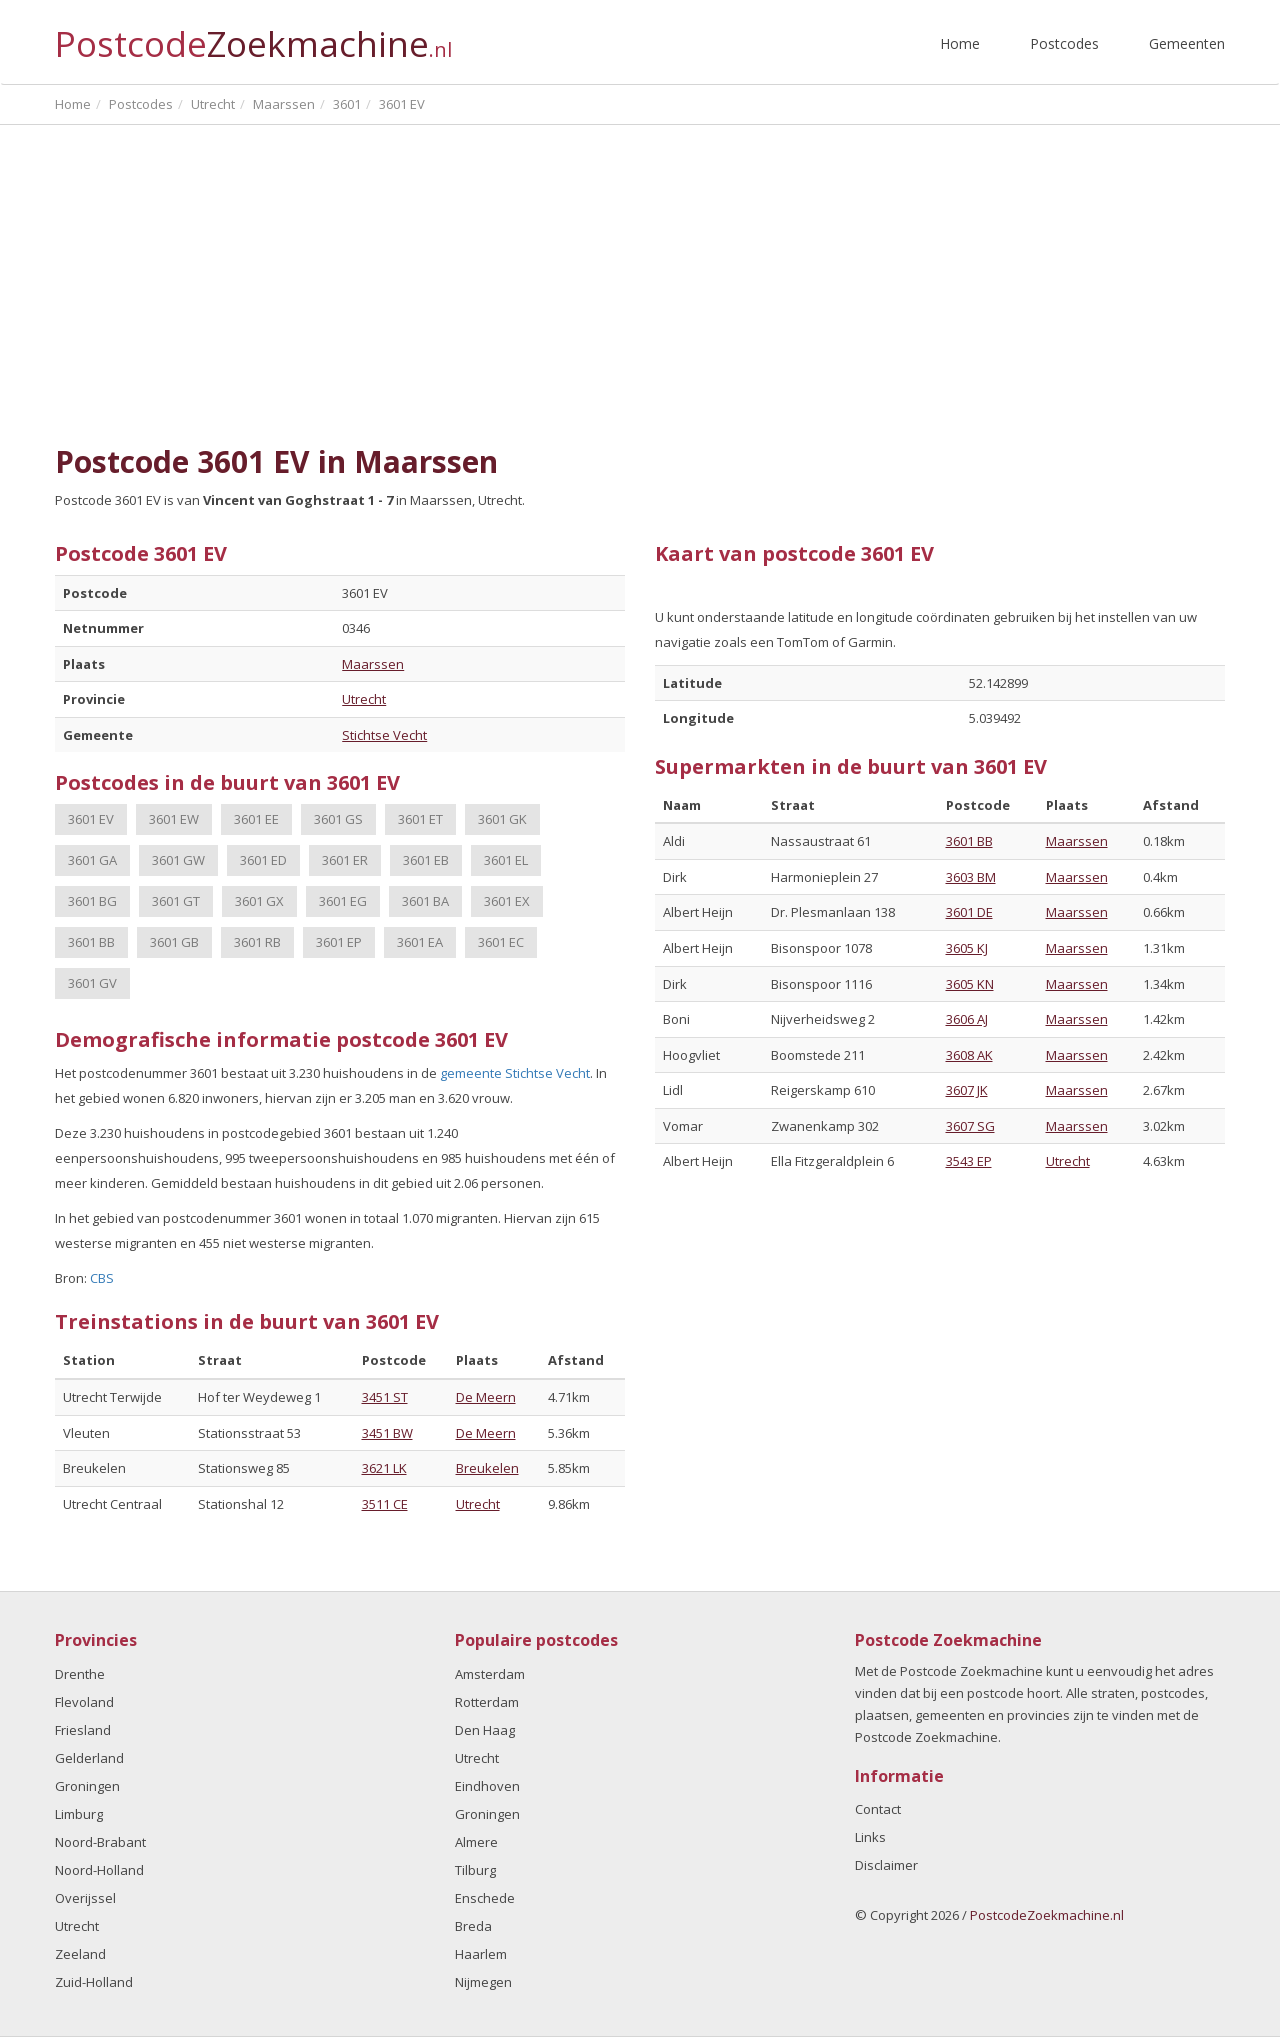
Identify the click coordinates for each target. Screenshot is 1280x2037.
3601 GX (259, 901)
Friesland (83, 1730)
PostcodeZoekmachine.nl (1047, 1915)
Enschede (485, 1898)
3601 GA (92, 860)
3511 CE (385, 1504)
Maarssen (373, 664)
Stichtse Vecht (384, 735)
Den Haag (485, 1730)
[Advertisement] (640, 285)
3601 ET (420, 819)
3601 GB (174, 942)
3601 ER (345, 860)
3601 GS (338, 819)
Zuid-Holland (94, 1982)
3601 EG (343, 901)
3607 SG (970, 1126)
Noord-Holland (99, 1870)
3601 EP (339, 942)
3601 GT (176, 901)
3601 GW (178, 860)
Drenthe (80, 1674)
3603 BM (971, 877)
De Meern (486, 1397)
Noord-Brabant (100, 1842)
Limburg (79, 1814)
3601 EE (256, 819)
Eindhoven (487, 1786)
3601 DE (969, 912)
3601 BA (425, 901)
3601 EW (174, 819)
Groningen (87, 1786)
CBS (102, 1278)
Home (960, 43)
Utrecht (364, 699)
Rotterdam (487, 1702)
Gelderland (89, 1758)
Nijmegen (483, 1982)
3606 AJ (967, 1019)
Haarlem (481, 1954)
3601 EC (501, 942)
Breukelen (487, 1468)
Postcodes (1064, 43)
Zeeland (80, 1954)
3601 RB (257, 942)
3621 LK (384, 1468)
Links (870, 1837)
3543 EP (969, 1161)
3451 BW (387, 1433)
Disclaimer (886, 1865)
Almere (476, 1842)
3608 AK (969, 1055)
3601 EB (426, 860)
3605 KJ (967, 948)
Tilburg (475, 1870)
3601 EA (420, 942)
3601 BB (91, 942)
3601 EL (506, 860)
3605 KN (970, 984)
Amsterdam (490, 1674)
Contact (878, 1809)
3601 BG (92, 901)
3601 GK (502, 819)
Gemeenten (1187, 43)
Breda (473, 1926)
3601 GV (92, 983)
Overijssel (85, 1898)
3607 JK (967, 1090)
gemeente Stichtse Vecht (515, 1073)
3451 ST (385, 1397)
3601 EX (507, 901)
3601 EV (91, 819)
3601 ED (263, 860)
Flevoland (84, 1702)
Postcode (253, 35)
